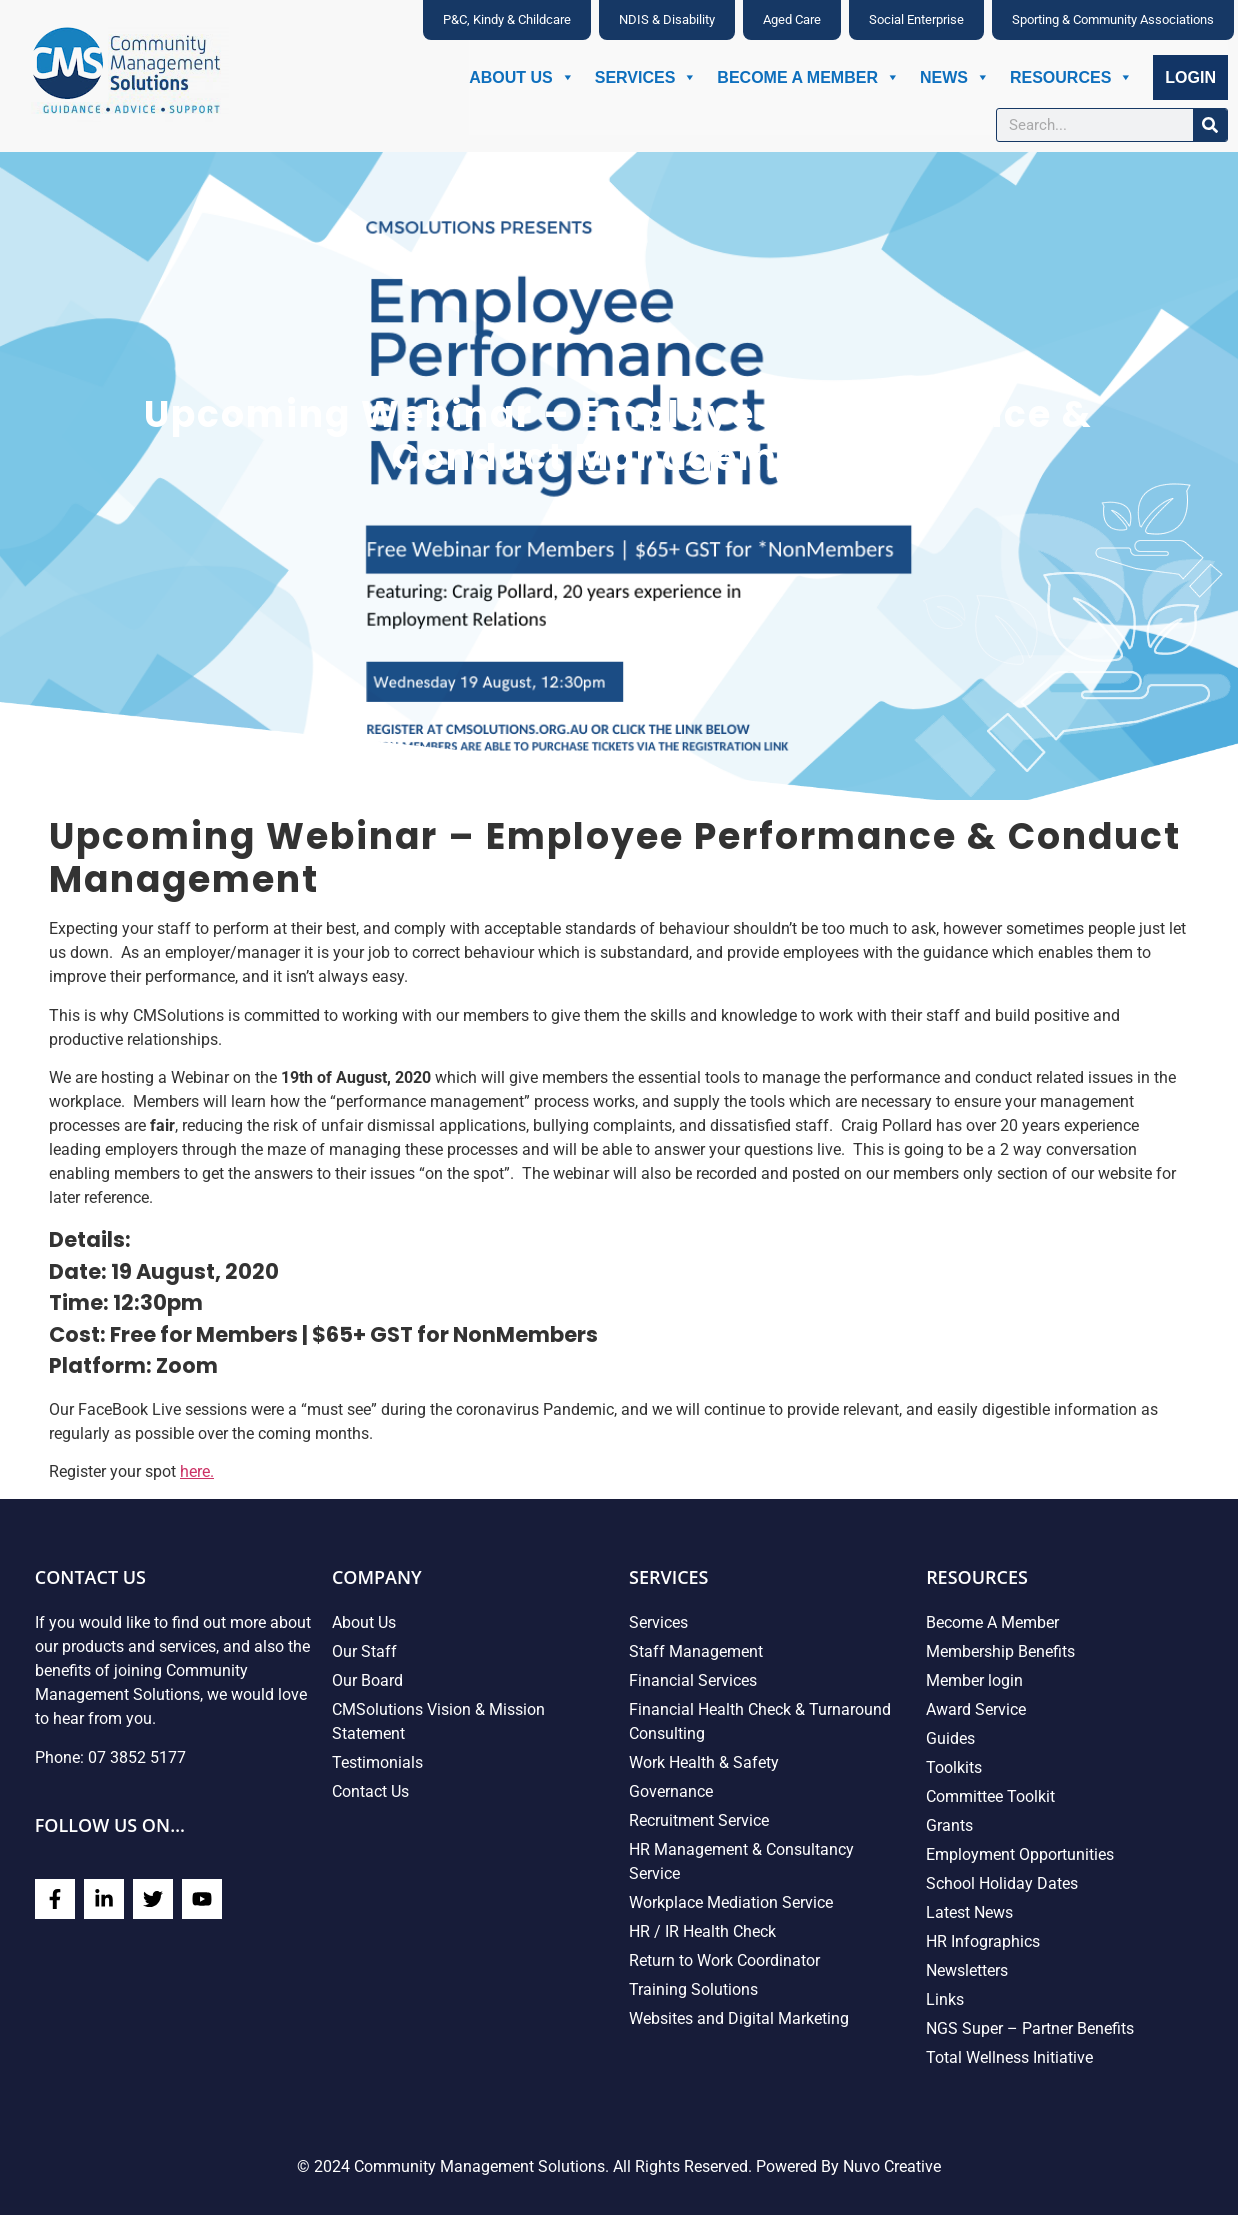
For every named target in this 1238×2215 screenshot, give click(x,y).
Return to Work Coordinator (724, 1960)
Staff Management (696, 1651)
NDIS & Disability (667, 19)
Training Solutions (693, 1989)
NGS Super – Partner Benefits (1030, 2028)
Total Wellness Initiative (1009, 2057)
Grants (949, 1825)
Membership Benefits (1000, 1651)
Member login (974, 1680)
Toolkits (954, 1767)
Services (646, 77)
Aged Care (792, 19)
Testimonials (377, 1762)
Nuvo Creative (892, 2166)
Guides (950, 1738)
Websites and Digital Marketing (739, 2018)
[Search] (1210, 125)
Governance (671, 1791)
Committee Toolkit (990, 1796)
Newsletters (967, 1970)
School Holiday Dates (1002, 1883)
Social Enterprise (916, 19)
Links (945, 1999)
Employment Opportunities (1020, 1854)
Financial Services (693, 1680)
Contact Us (370, 1791)
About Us (522, 77)
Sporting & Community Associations (1113, 19)
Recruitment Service (699, 1820)
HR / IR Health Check (702, 1931)
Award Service (976, 1709)
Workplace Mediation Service (731, 1902)
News (955, 77)
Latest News (969, 1912)
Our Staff (364, 1651)
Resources (1071, 77)
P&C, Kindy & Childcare (507, 19)
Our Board (367, 1680)
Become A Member (808, 77)
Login (1190, 77)
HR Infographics (983, 1941)
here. (197, 1471)
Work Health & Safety (704, 1762)
